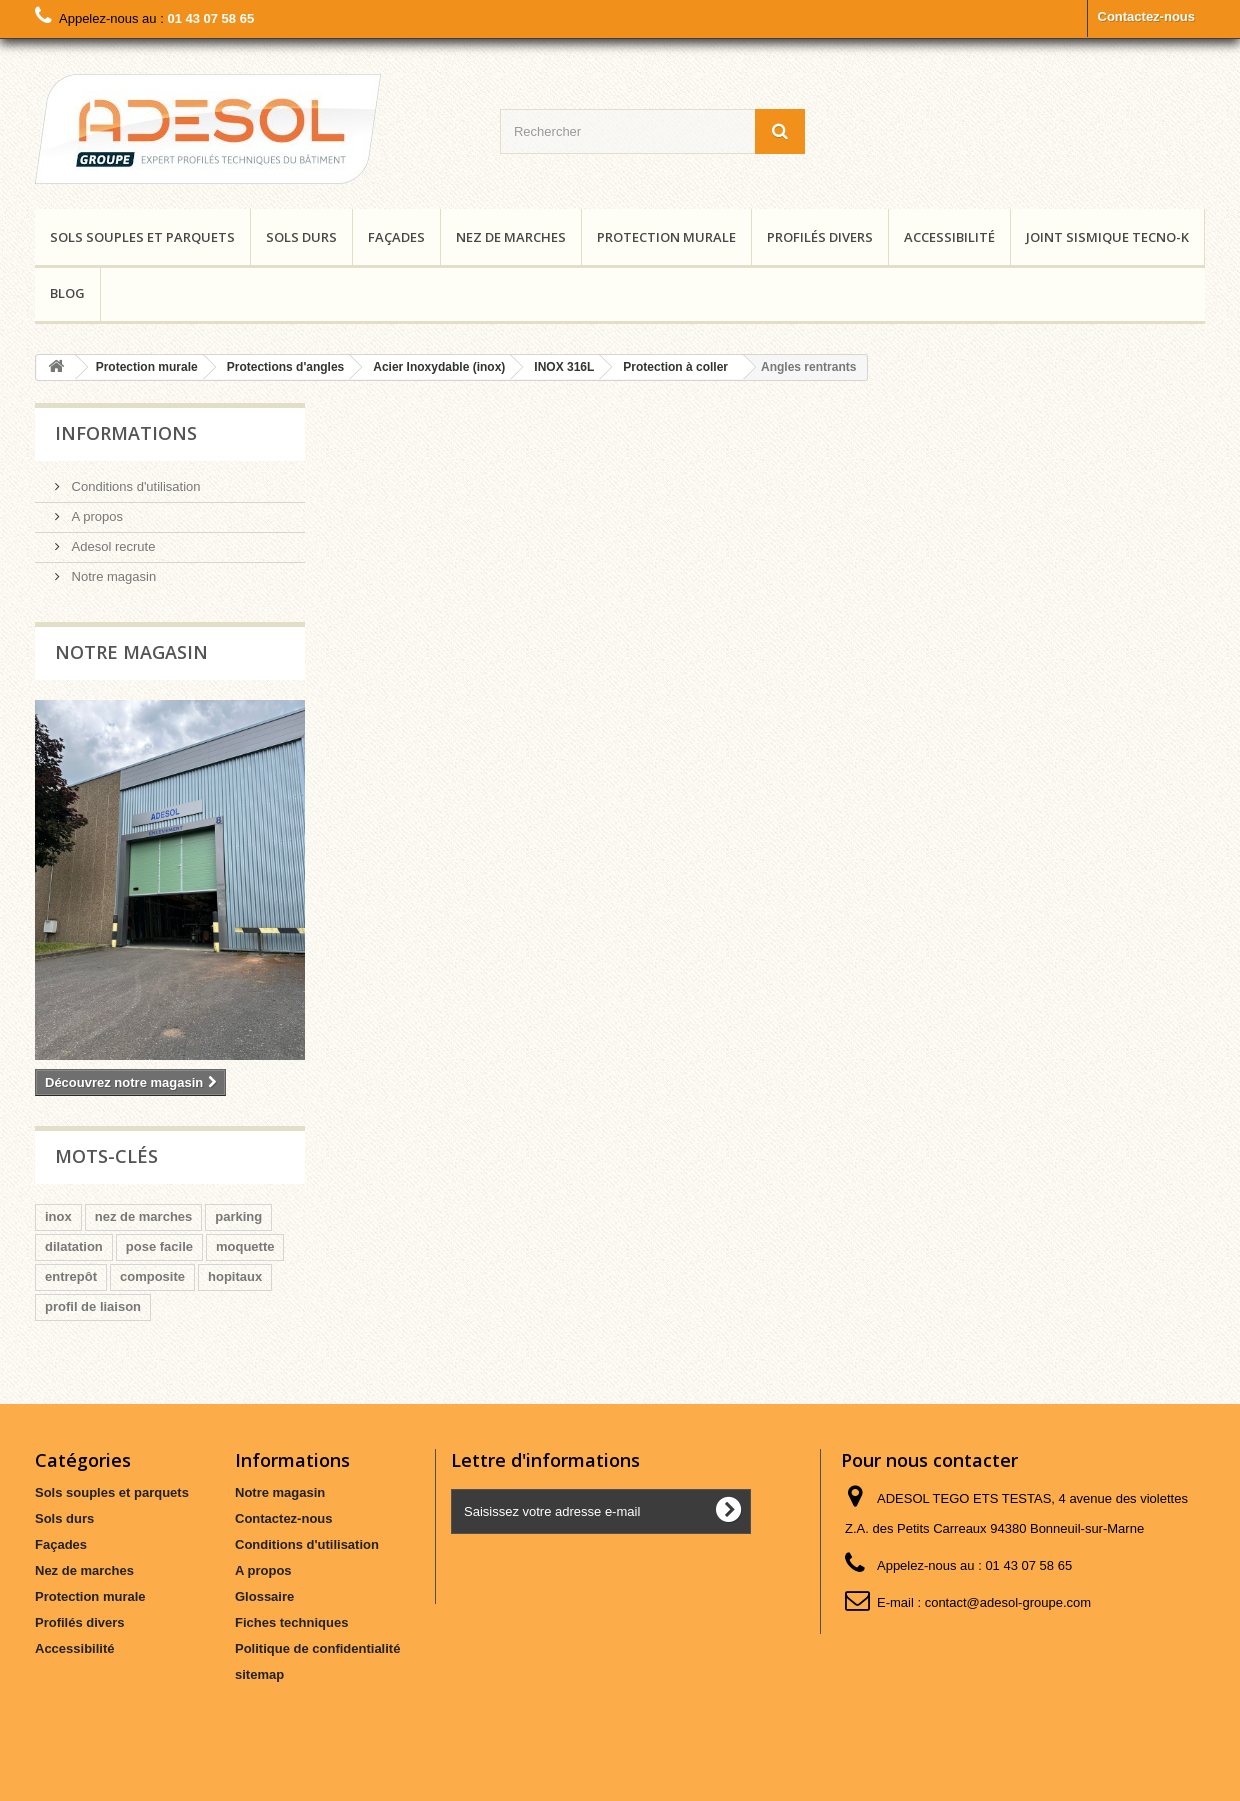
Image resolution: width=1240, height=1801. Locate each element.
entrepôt (71, 1276)
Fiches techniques (291, 1622)
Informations (126, 433)
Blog (67, 293)
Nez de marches (511, 237)
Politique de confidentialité (317, 1648)
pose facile (159, 1246)
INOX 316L (564, 367)
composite (152, 1276)
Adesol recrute (111, 546)
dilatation (74, 1246)
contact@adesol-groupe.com (1008, 1602)
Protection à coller (675, 367)
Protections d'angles (286, 367)
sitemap (259, 1674)
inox (58, 1216)
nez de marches (144, 1216)
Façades (396, 237)
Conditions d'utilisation (134, 486)
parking (238, 1216)
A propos (95, 516)
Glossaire (264, 1596)
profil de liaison (93, 1306)
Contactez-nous (1147, 16)
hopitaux (235, 1276)
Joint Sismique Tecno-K (1107, 237)
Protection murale (666, 237)
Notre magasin (112, 576)
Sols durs (301, 237)
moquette (245, 1246)
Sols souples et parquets (142, 237)
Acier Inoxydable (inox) (439, 367)
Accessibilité (949, 237)
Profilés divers (820, 237)
